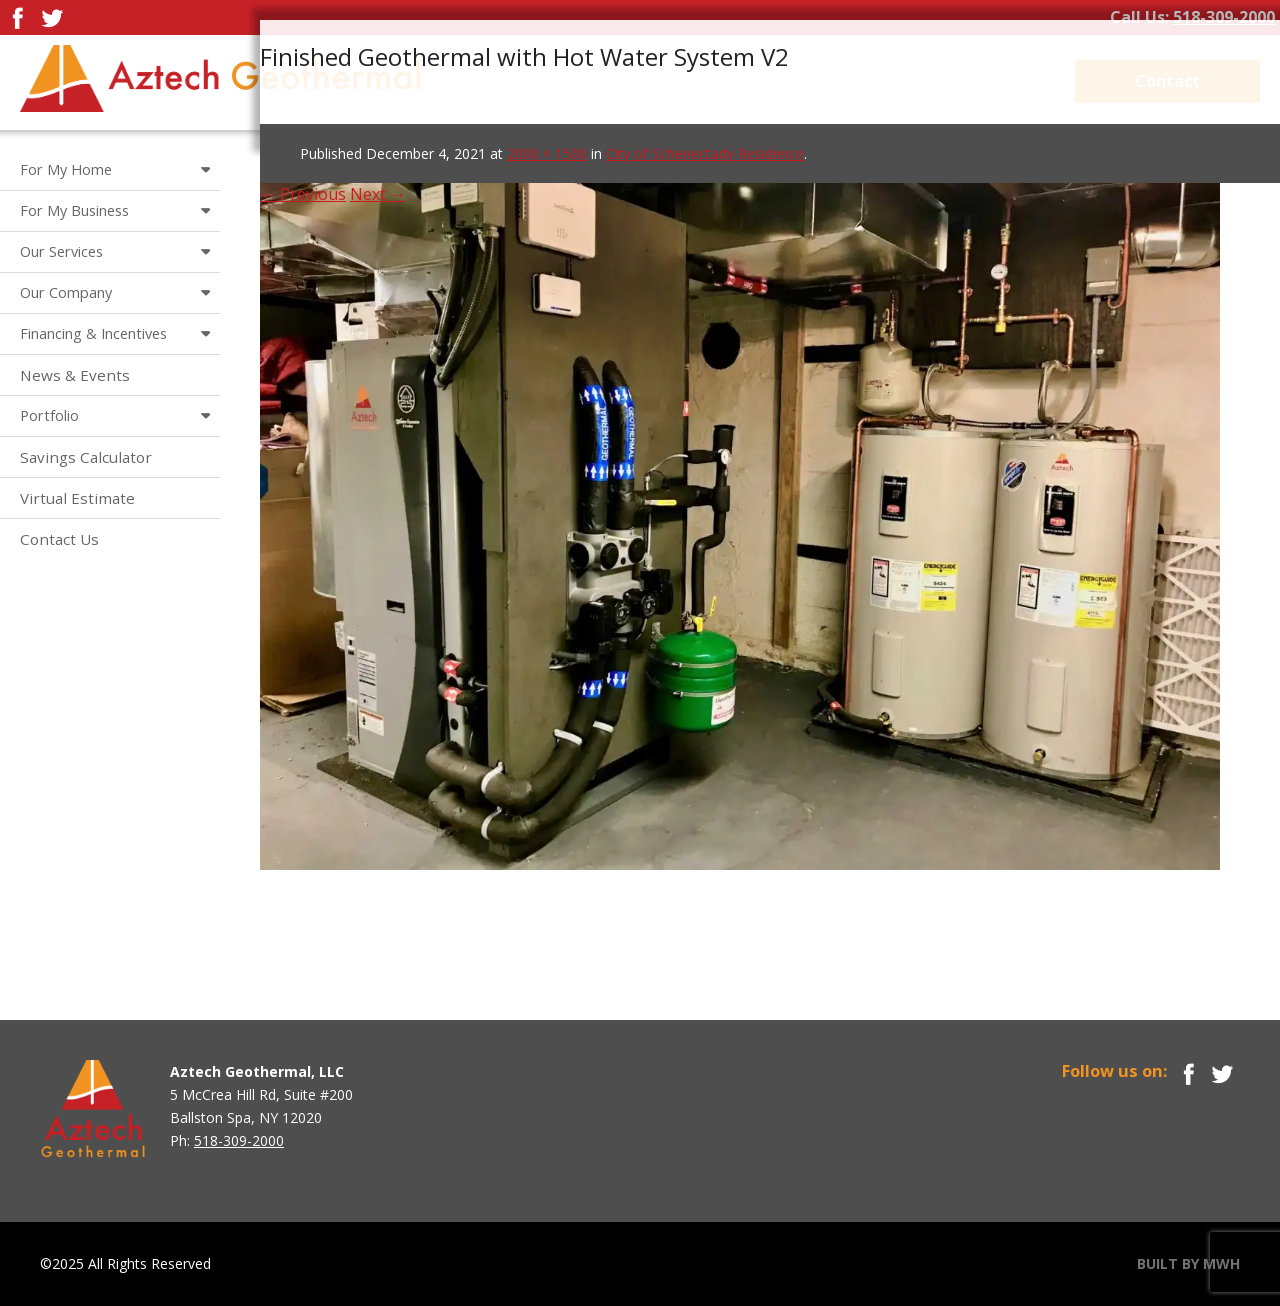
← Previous (303, 194)
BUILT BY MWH (1188, 1263)
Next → (378, 194)
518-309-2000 (1224, 17)
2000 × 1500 (547, 153)
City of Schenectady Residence (705, 153)
